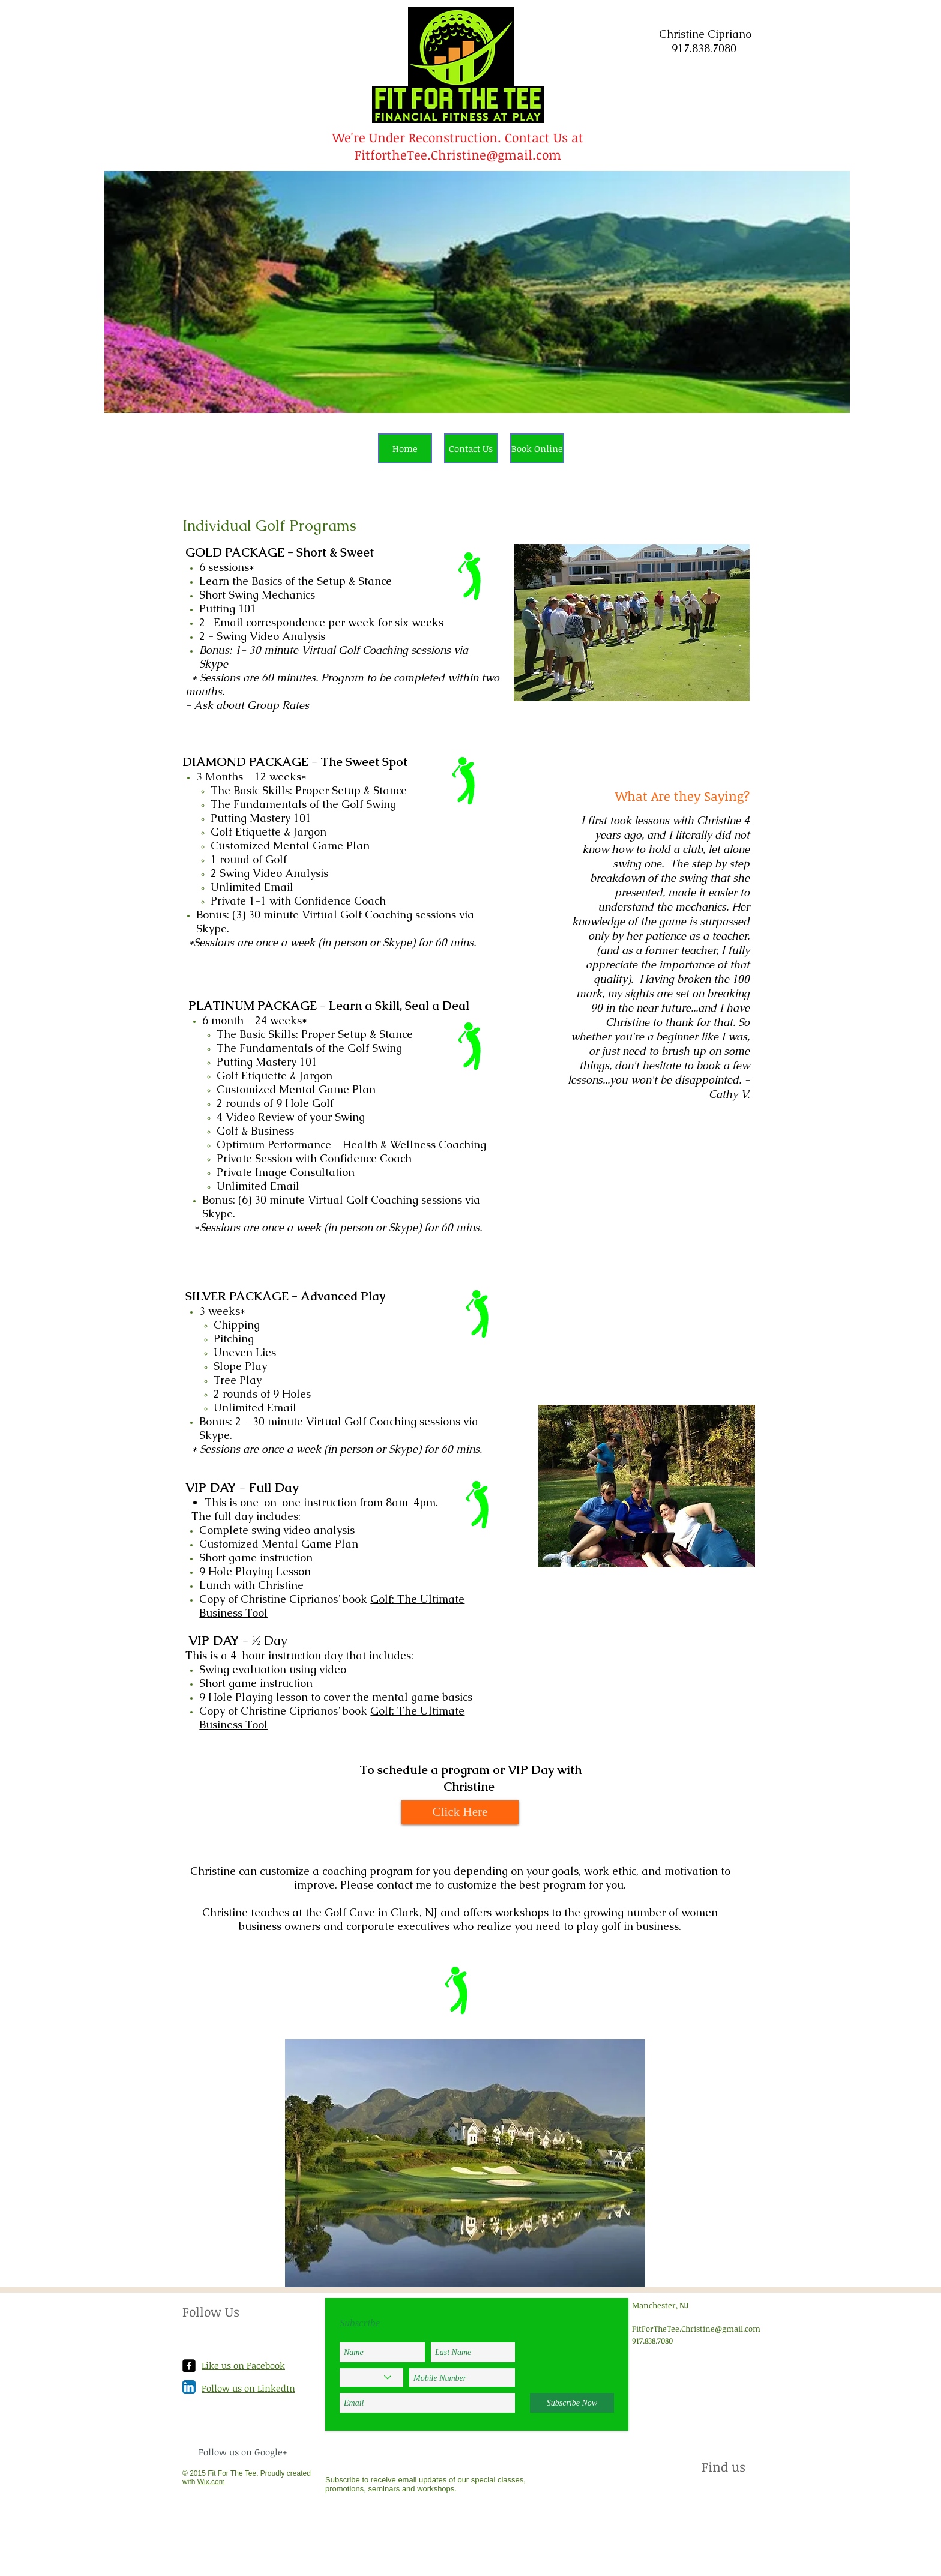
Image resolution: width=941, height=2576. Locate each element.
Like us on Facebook (243, 2365)
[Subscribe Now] (572, 2403)
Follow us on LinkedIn (248, 2388)
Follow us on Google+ (243, 2452)
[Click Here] (460, 1812)
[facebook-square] (189, 2365)
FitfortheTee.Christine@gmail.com (458, 154)
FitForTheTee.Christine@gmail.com (696, 2328)
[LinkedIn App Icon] (189, 2387)
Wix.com (211, 2482)
